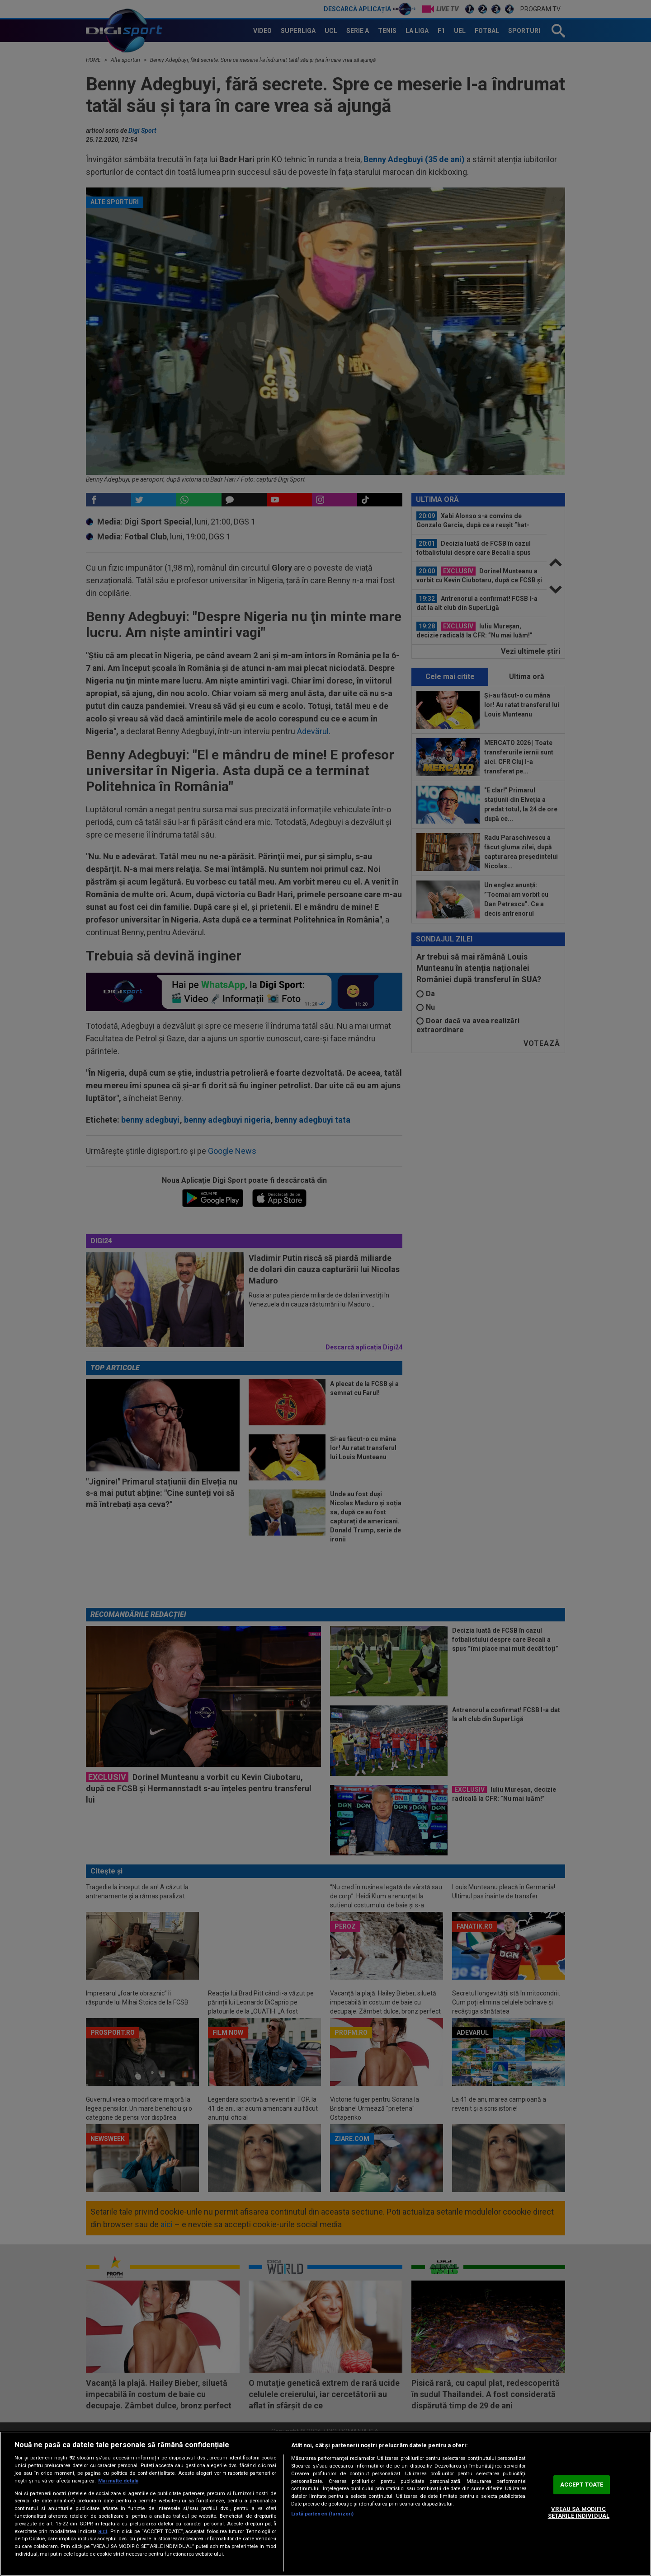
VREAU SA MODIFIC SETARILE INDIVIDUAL (578, 2513)
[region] (325, 2503)
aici (102, 2531)
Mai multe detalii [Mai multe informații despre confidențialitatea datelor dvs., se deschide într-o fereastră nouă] (118, 2481)
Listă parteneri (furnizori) (322, 2514)
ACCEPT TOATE (582, 2484)
